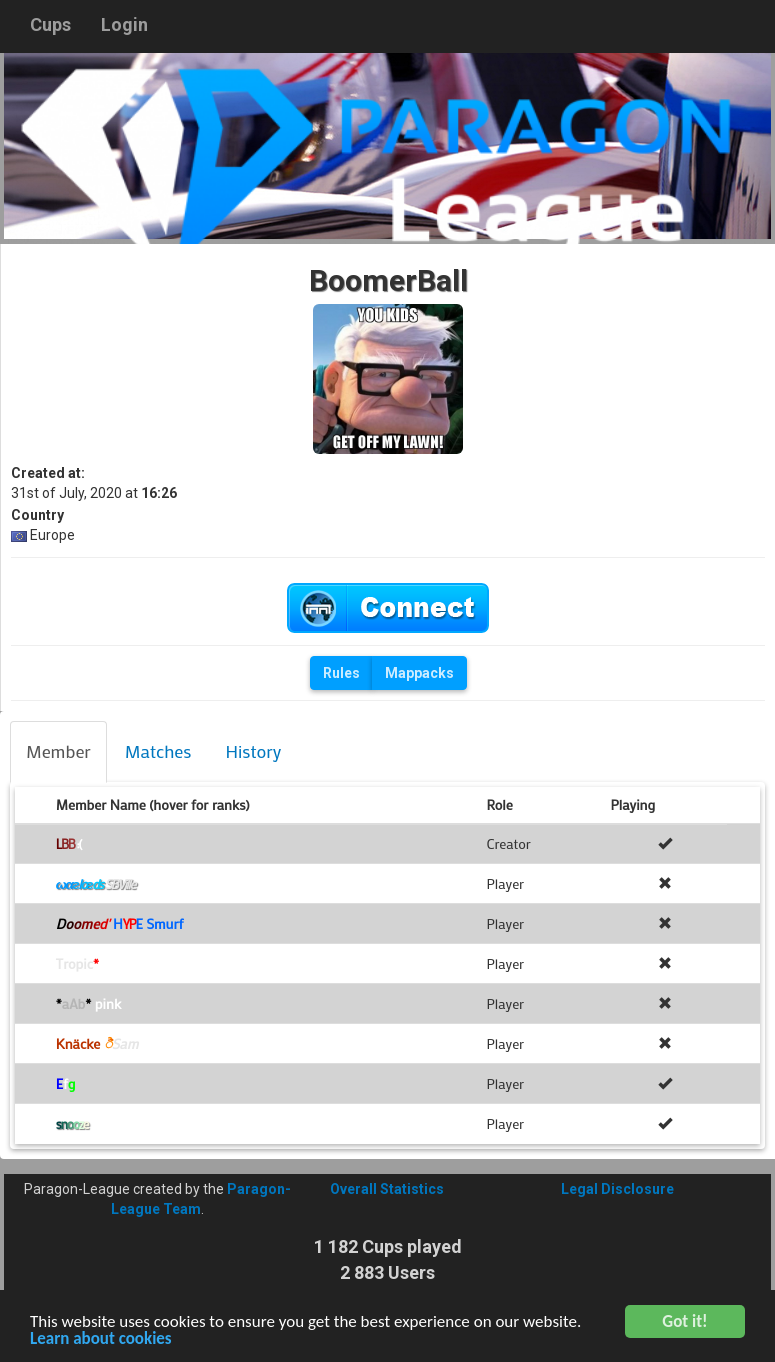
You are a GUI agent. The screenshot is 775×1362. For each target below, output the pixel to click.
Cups (50, 24)
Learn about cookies (101, 1340)
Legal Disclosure (617, 1189)
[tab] (58, 752)
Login (124, 24)
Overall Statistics (387, 1189)
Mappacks (419, 673)
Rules (341, 673)
